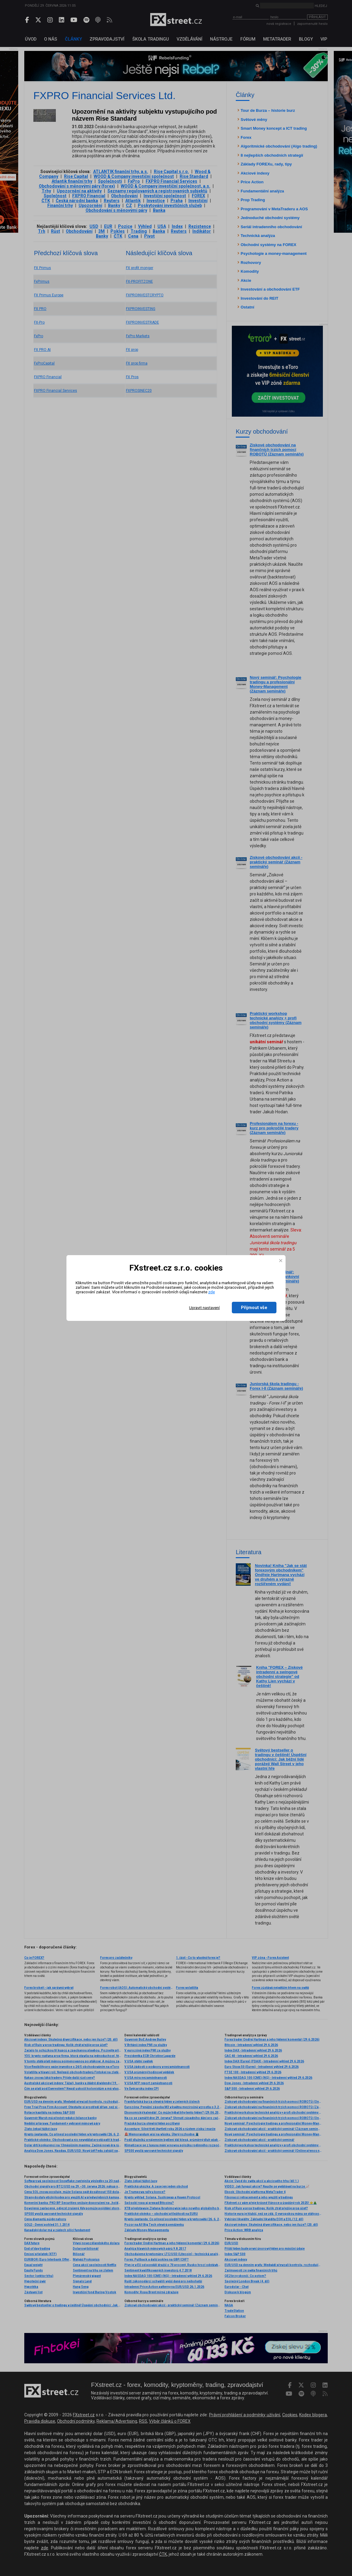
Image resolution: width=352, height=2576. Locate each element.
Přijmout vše (254, 1307)
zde (211, 1292)
